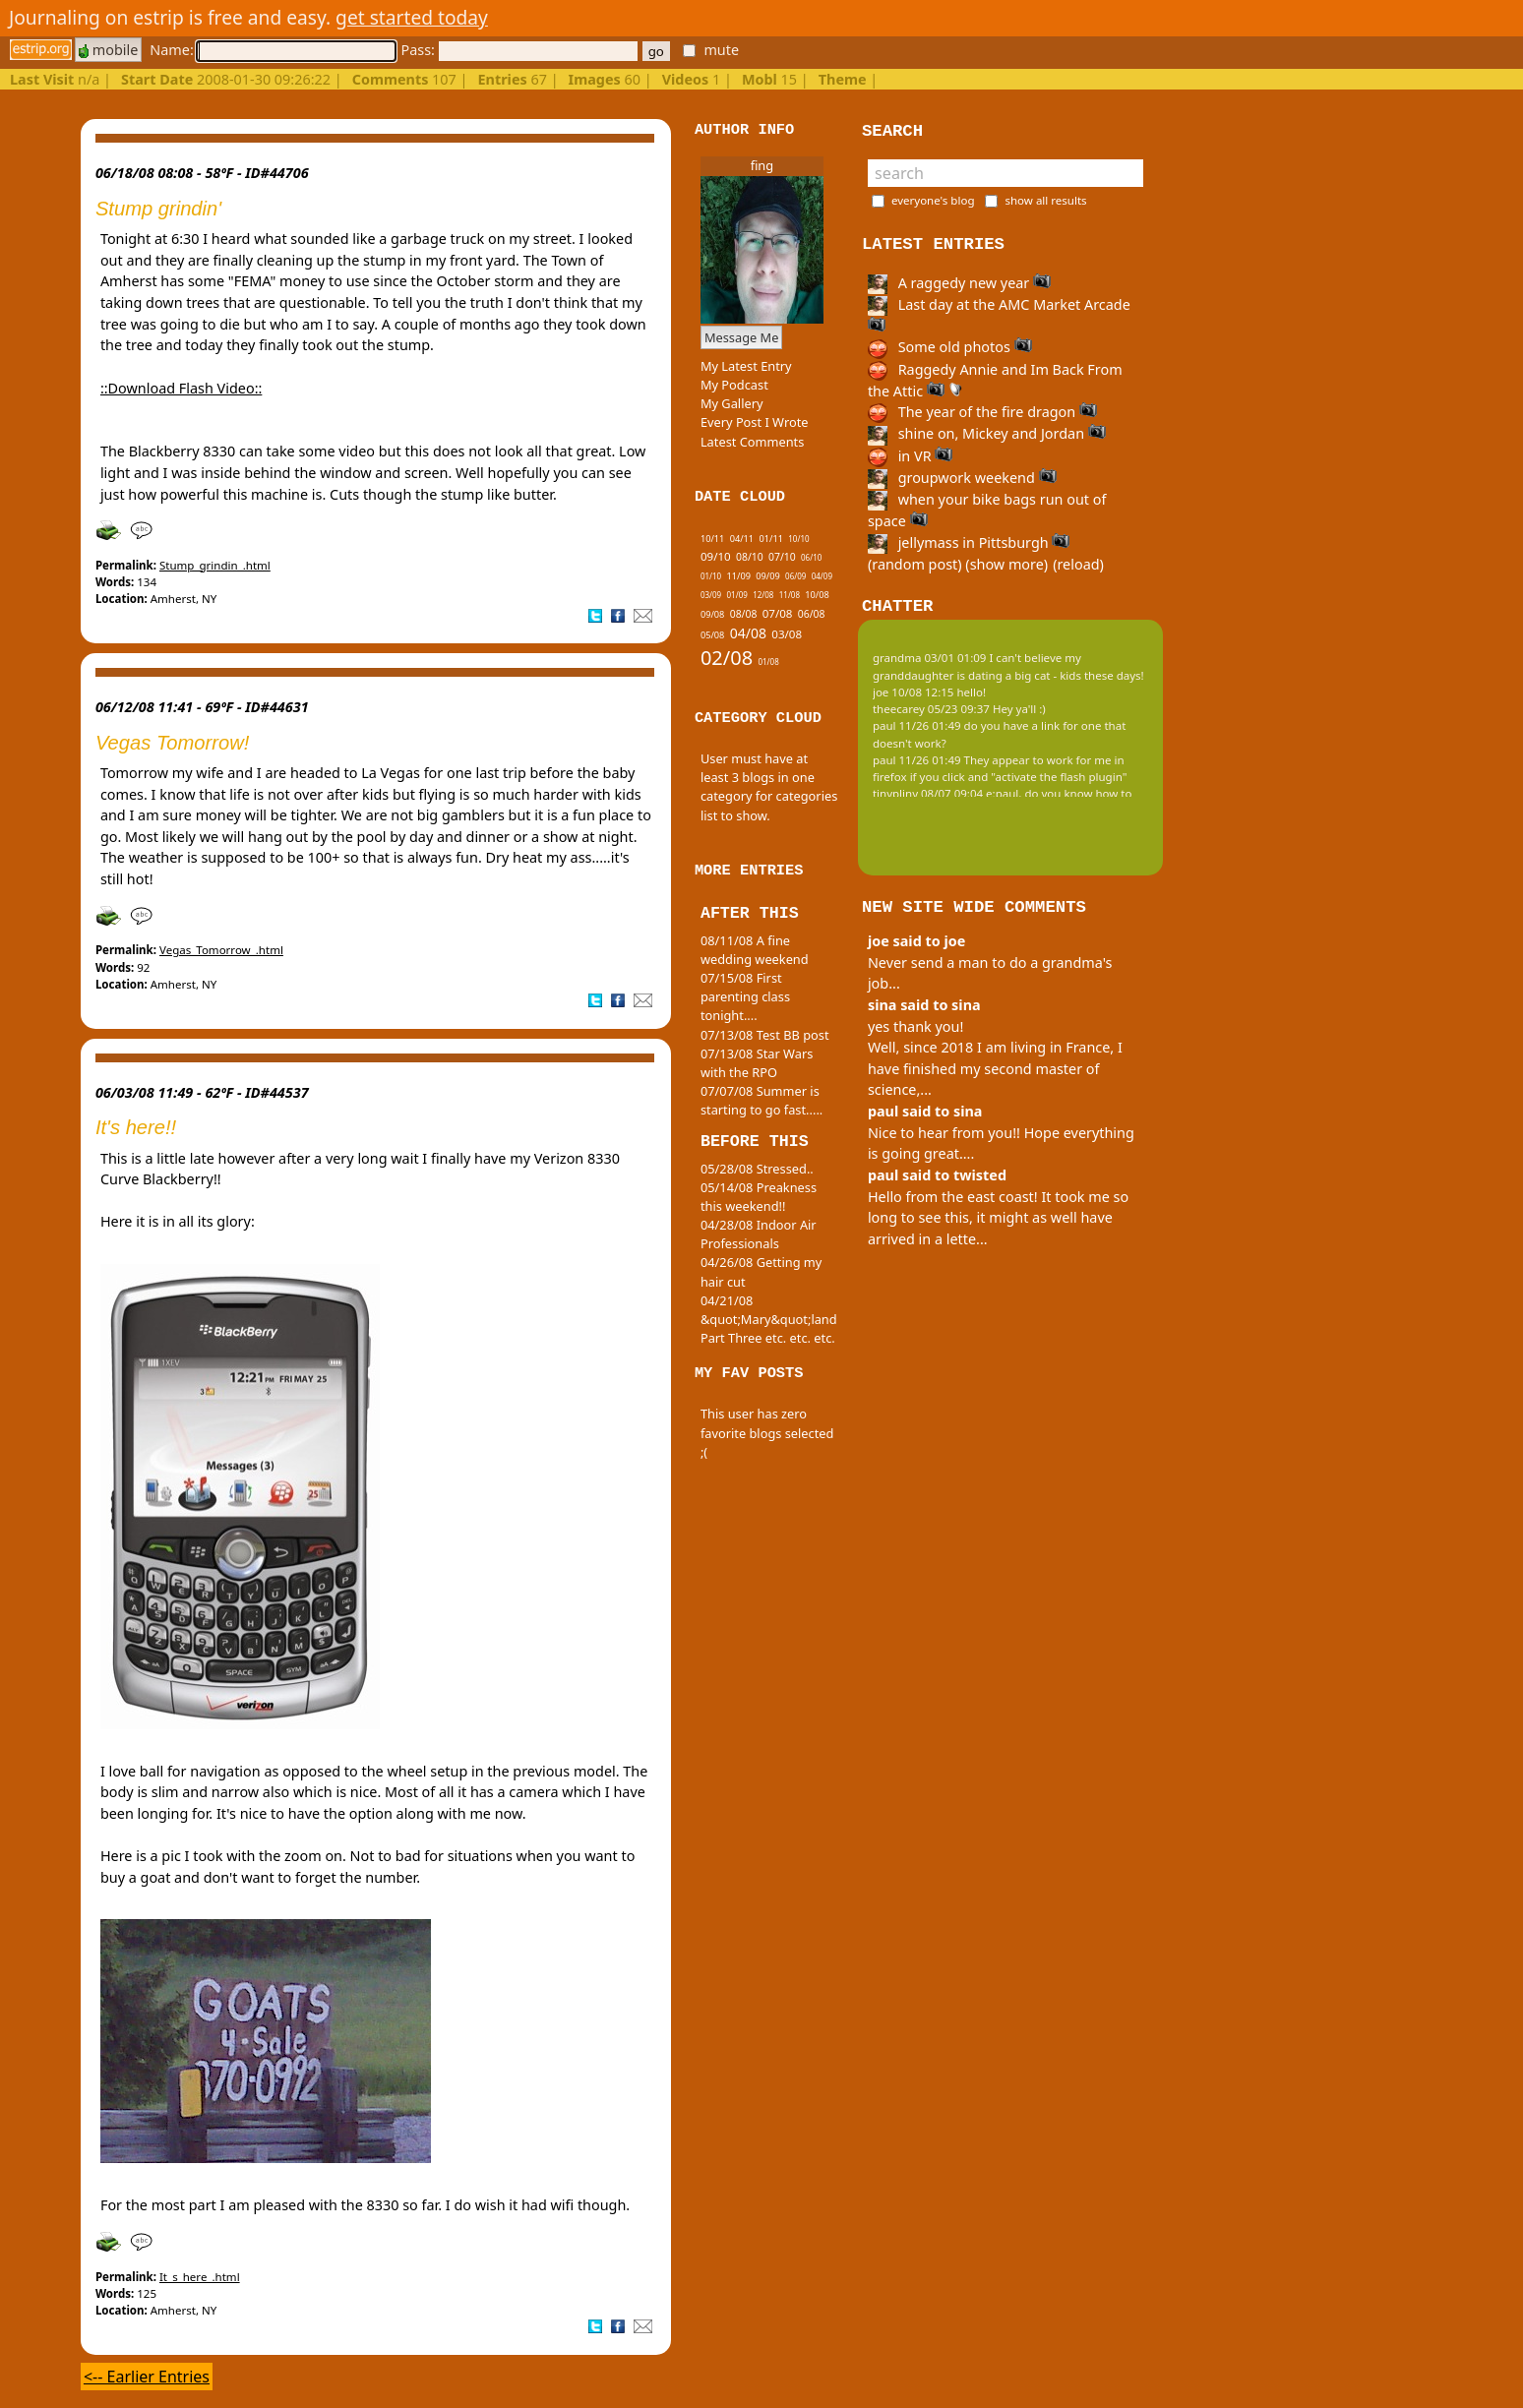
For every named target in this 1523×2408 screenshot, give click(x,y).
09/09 (767, 576)
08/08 (744, 614)
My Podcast (734, 384)
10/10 (798, 538)
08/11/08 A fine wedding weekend (755, 950)
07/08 (777, 613)
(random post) (915, 564)
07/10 (782, 557)
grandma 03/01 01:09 (930, 657)
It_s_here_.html (199, 2276)
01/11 (770, 538)
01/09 (737, 594)
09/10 (716, 556)
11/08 (789, 594)
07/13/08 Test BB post (765, 1035)
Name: (273, 49)
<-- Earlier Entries (147, 2376)
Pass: (518, 49)
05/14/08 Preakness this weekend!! (759, 1196)
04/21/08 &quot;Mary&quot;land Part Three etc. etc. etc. (769, 1319)
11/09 (739, 576)
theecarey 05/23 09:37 (931, 708)
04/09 (822, 576)
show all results (1045, 200)
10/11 (712, 538)
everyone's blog (933, 200)
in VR (910, 456)
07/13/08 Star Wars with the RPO (757, 1063)
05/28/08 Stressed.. (757, 1168)
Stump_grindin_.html (215, 565)
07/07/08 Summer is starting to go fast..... (761, 1100)
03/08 (786, 634)
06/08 (811, 614)
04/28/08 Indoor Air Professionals (759, 1234)
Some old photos (950, 346)
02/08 (727, 657)
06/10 (811, 557)
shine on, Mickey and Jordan (987, 433)
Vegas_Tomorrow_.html (221, 949)
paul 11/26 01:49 (917, 725)
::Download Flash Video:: (181, 388)
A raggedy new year (959, 282)
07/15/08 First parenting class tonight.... (745, 996)
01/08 (768, 661)
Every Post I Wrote (755, 422)
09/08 (712, 614)
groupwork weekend (962, 477)
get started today (411, 17)
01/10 (711, 576)
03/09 (711, 594)
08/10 (749, 557)
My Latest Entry (746, 366)
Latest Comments (752, 442)
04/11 (742, 538)
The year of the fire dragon (982, 411)
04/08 (748, 633)
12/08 (763, 594)
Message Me (741, 337)
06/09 (795, 576)
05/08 (712, 635)
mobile (108, 49)
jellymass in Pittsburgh (968, 542)
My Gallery (732, 403)
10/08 (816, 594)
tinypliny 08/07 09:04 (928, 793)
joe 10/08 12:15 (913, 692)
